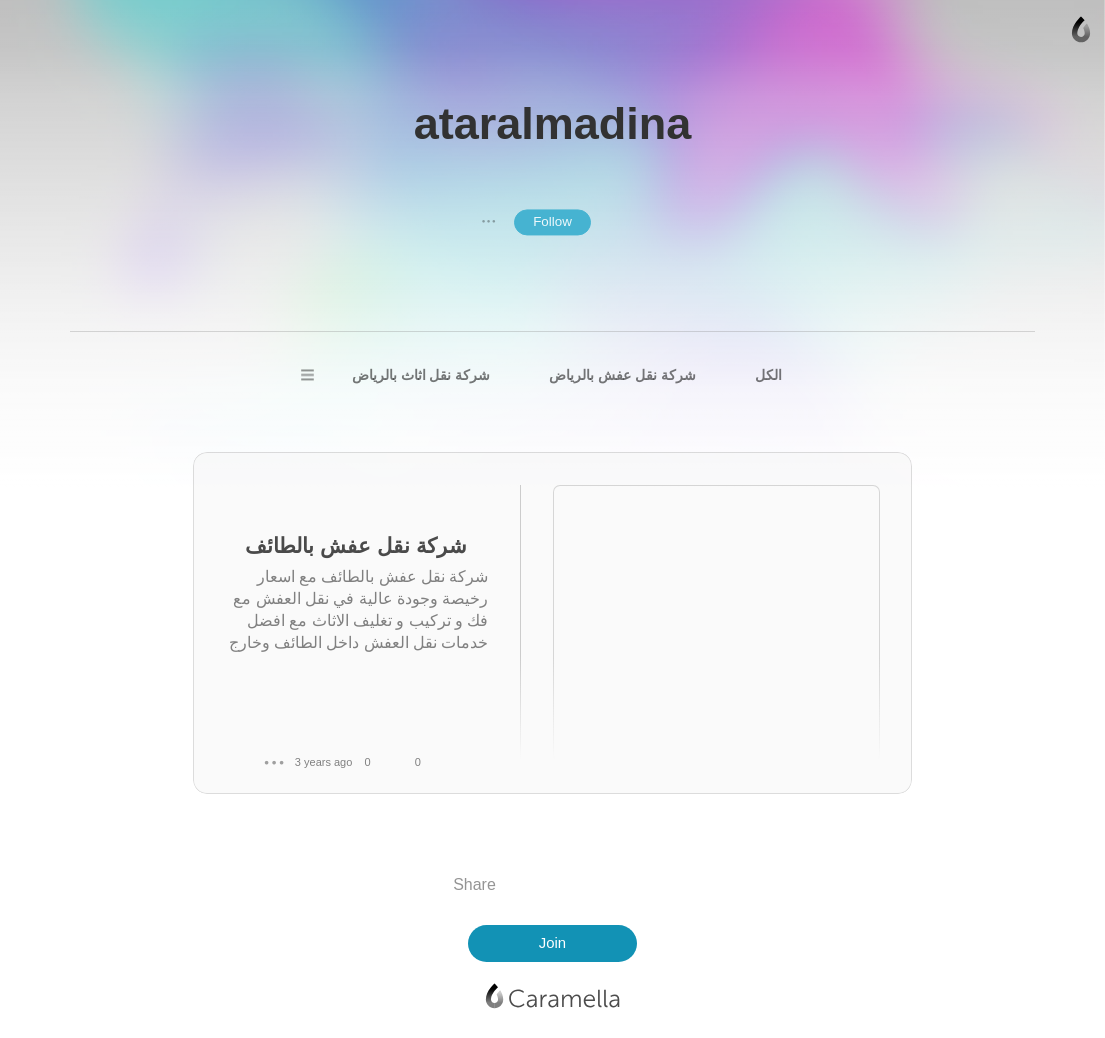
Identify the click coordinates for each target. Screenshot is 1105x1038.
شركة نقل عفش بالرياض (622, 375)
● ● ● (489, 222)
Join (552, 943)
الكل (768, 375)
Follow (552, 222)
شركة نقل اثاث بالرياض (421, 375)
